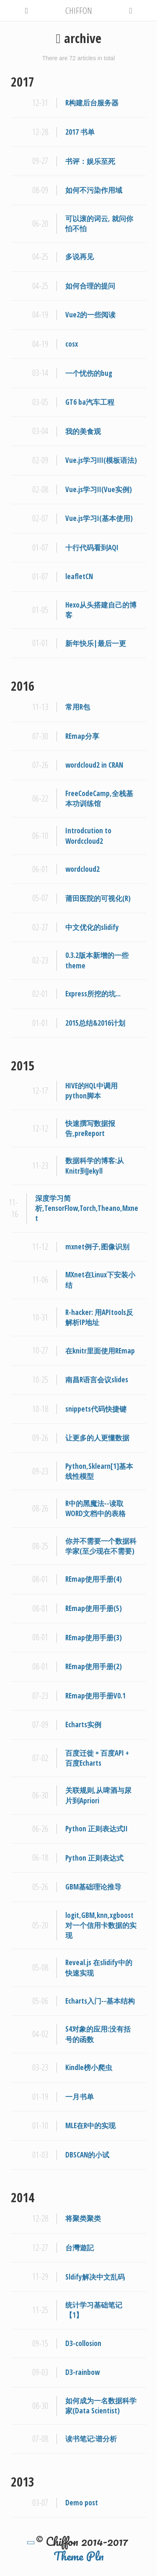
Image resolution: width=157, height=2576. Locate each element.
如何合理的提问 (90, 286)
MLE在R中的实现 (90, 2125)
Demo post (81, 2502)
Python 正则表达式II (96, 1828)
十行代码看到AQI (91, 547)
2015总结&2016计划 (95, 1023)
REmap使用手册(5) (93, 1608)
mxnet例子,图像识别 (97, 1246)
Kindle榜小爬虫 (88, 2067)
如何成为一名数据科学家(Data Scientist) (100, 2405)
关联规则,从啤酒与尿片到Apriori (98, 1795)
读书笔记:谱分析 (91, 2438)
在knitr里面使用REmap (100, 1351)
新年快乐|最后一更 (95, 643)
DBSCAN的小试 (87, 2155)
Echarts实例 (83, 1724)
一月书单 (79, 2096)
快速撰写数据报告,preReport (90, 1128)
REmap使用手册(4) (93, 1579)
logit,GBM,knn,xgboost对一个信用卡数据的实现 (100, 1925)
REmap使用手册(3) (93, 1637)
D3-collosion (83, 2343)
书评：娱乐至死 (90, 161)
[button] (26, 9)
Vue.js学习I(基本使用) (99, 518)
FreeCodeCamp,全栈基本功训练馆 (99, 798)
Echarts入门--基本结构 (100, 2001)
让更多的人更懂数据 (97, 1437)
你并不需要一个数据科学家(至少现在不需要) (100, 1546)
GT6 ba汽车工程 (89, 402)
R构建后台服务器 (91, 102)
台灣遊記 (79, 2247)
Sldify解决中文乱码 (95, 2277)
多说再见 (79, 256)
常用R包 (77, 707)
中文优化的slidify (92, 927)
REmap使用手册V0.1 (95, 1695)
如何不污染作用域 (93, 190)
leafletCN (79, 576)
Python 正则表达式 (94, 1858)
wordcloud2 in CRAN (94, 765)
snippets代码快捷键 (95, 1409)
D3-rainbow (82, 2372)
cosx (71, 344)
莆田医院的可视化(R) (98, 898)
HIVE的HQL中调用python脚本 (91, 1090)
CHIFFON (78, 10)
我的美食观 (83, 431)
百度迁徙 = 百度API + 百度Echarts (97, 1758)
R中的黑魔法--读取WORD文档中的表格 (95, 1508)
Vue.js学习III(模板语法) (101, 460)
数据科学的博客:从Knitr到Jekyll (94, 1165)
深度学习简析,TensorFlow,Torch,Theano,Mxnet (86, 1208)
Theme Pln (79, 2556)
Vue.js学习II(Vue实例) (98, 489)
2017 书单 (80, 132)
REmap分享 (82, 736)
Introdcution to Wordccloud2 (88, 835)
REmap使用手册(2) (93, 1666)
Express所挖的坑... (93, 993)
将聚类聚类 (83, 2218)
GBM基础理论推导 (93, 1887)
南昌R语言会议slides (96, 1379)
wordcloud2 (82, 869)
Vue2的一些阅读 (90, 314)
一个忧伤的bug (88, 373)
